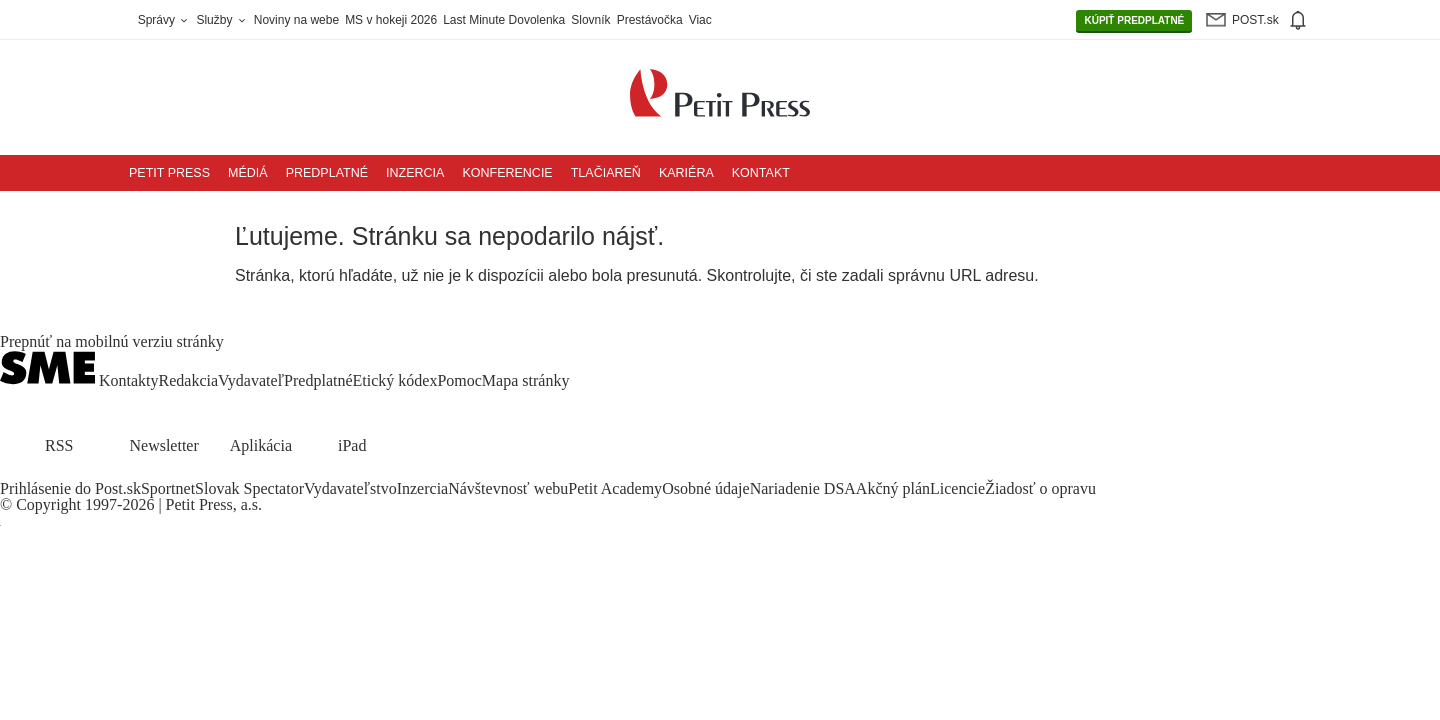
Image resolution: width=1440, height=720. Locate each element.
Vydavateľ (251, 380)
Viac (700, 20)
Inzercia (415, 173)
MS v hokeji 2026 (391, 20)
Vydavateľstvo (350, 488)
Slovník (590, 20)
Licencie (957, 488)
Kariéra (686, 173)
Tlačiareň (606, 173)
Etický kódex (395, 380)
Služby (221, 20)
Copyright (48, 504)
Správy (164, 20)
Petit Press (169, 173)
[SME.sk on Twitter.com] (36, 472)
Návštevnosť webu (508, 488)
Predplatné (327, 173)
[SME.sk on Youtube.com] (83, 472)
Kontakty (129, 380)
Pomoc (459, 380)
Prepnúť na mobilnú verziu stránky (112, 342)
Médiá (248, 173)
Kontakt (761, 173)
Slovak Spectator (249, 488)
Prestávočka (650, 20)
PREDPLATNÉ (1134, 21)
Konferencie (507, 173)
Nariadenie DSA (803, 488)
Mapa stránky (526, 380)
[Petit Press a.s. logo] (720, 82)
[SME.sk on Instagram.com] (60, 472)
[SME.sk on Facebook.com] (12, 472)
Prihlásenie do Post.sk (70, 488)
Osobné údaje (706, 488)
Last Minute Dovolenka (504, 20)
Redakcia (189, 380)
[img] (1297, 20)
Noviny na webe (296, 20)
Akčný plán (893, 488)
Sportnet (168, 488)
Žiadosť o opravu (1040, 488)
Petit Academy (615, 488)
